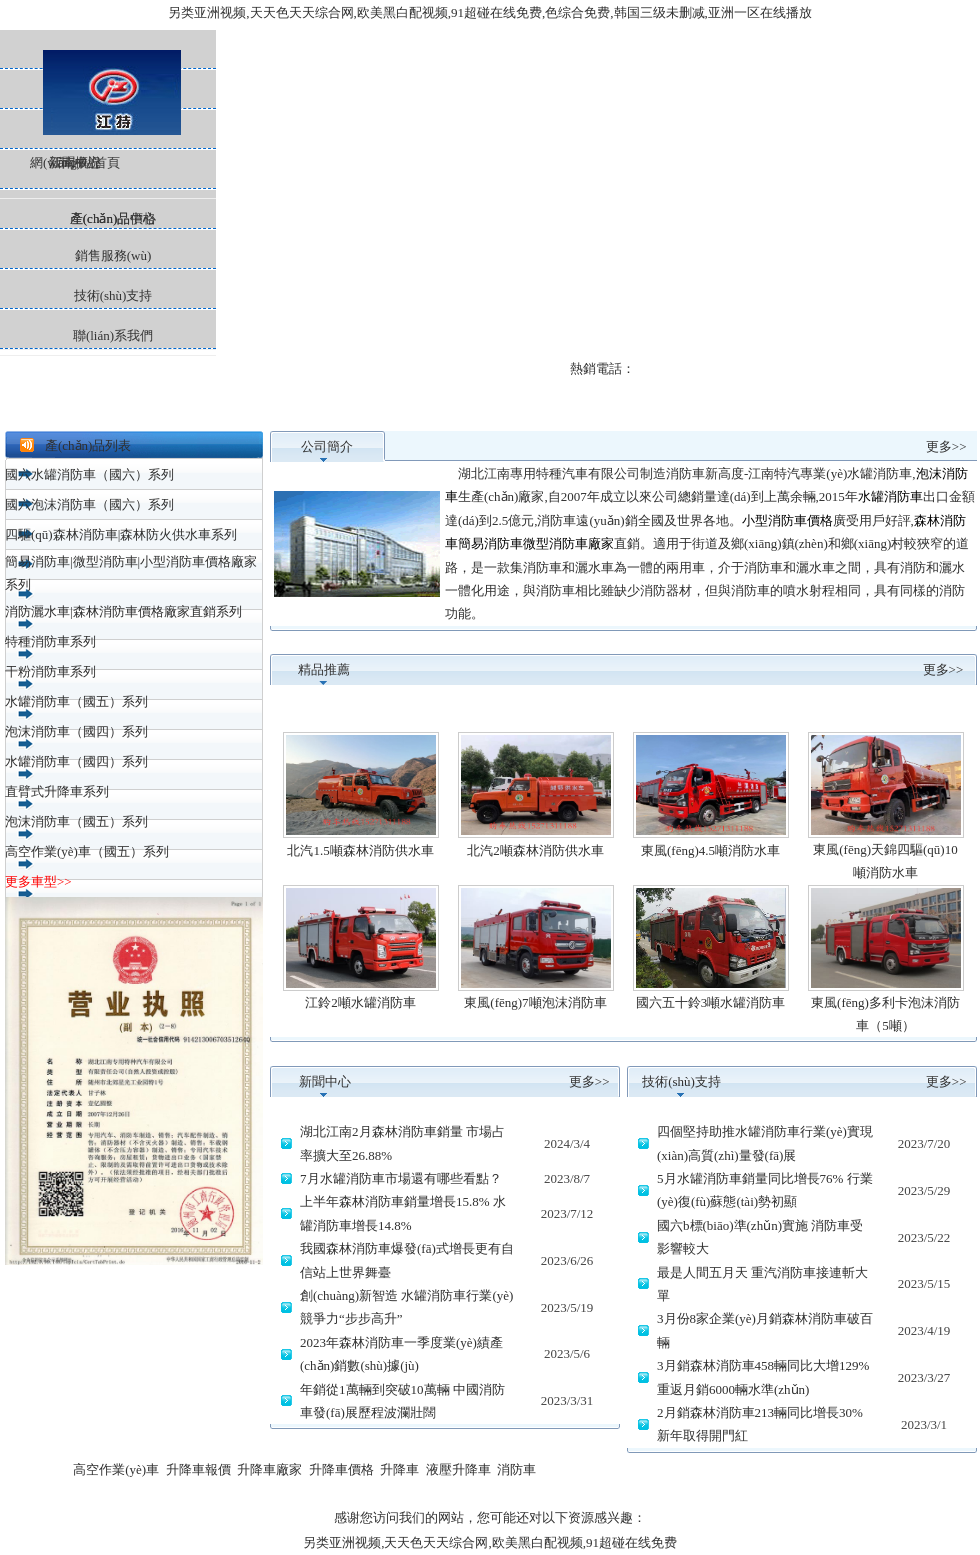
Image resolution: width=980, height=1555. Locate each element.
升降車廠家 (269, 1469)
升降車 (399, 1469)
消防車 (516, 1469)
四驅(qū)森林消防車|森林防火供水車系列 (121, 534)
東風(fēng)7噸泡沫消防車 (535, 1002)
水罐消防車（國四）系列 (76, 761)
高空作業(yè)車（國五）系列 (87, 851)
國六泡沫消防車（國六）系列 (89, 504)
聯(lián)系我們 (113, 335)
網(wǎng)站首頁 (108, 49)
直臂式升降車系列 (57, 791)
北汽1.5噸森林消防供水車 (360, 850)
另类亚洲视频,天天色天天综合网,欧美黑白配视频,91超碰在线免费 (490, 1542)
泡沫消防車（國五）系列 (76, 821)
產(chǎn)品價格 (113, 218)
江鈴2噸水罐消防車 (360, 1002)
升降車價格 (341, 1469)
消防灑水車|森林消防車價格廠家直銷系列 (123, 611)
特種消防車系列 (50, 641)
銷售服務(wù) (113, 255)
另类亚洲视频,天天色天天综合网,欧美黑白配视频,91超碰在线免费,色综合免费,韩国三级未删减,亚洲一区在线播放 (490, 12)
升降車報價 (198, 1469)
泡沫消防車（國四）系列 (76, 731)
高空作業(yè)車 (116, 1469)
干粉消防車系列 (50, 671)
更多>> (946, 446)
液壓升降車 (458, 1469)
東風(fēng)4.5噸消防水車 (710, 850)
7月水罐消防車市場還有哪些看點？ (401, 1178)
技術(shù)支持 (113, 295)
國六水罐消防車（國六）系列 (89, 474)
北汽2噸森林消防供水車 (535, 850)
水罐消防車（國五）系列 (76, 701)
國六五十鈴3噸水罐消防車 (711, 1002)
